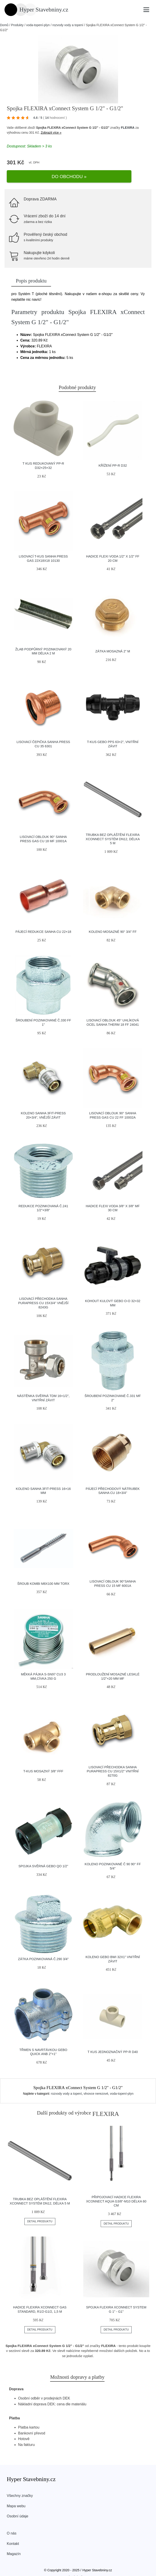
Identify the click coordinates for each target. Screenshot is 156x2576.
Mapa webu (16, 2494)
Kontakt (13, 2531)
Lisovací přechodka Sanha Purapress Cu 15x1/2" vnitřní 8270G (113, 1759)
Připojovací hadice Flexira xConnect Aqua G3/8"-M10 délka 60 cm (116, 2189)
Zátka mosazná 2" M (112, 639)
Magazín (14, 2541)
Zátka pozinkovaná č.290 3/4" (43, 1946)
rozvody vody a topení (67, 25)
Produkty (17, 25)
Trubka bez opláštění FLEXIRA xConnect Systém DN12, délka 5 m (113, 827)
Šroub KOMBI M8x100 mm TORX (43, 1571)
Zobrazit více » (51, 132)
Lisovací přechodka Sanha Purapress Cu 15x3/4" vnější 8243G (43, 1290)
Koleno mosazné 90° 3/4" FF (113, 919)
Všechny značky (20, 2483)
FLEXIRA (128, 127)
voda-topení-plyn (38, 25)
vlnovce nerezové (96, 2081)
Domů (4, 25)
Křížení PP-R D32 (112, 453)
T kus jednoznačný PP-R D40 (113, 2039)
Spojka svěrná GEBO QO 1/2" (43, 1854)
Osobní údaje (17, 2504)
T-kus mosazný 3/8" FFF (43, 1759)
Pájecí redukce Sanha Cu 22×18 (43, 919)
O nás (11, 2521)
